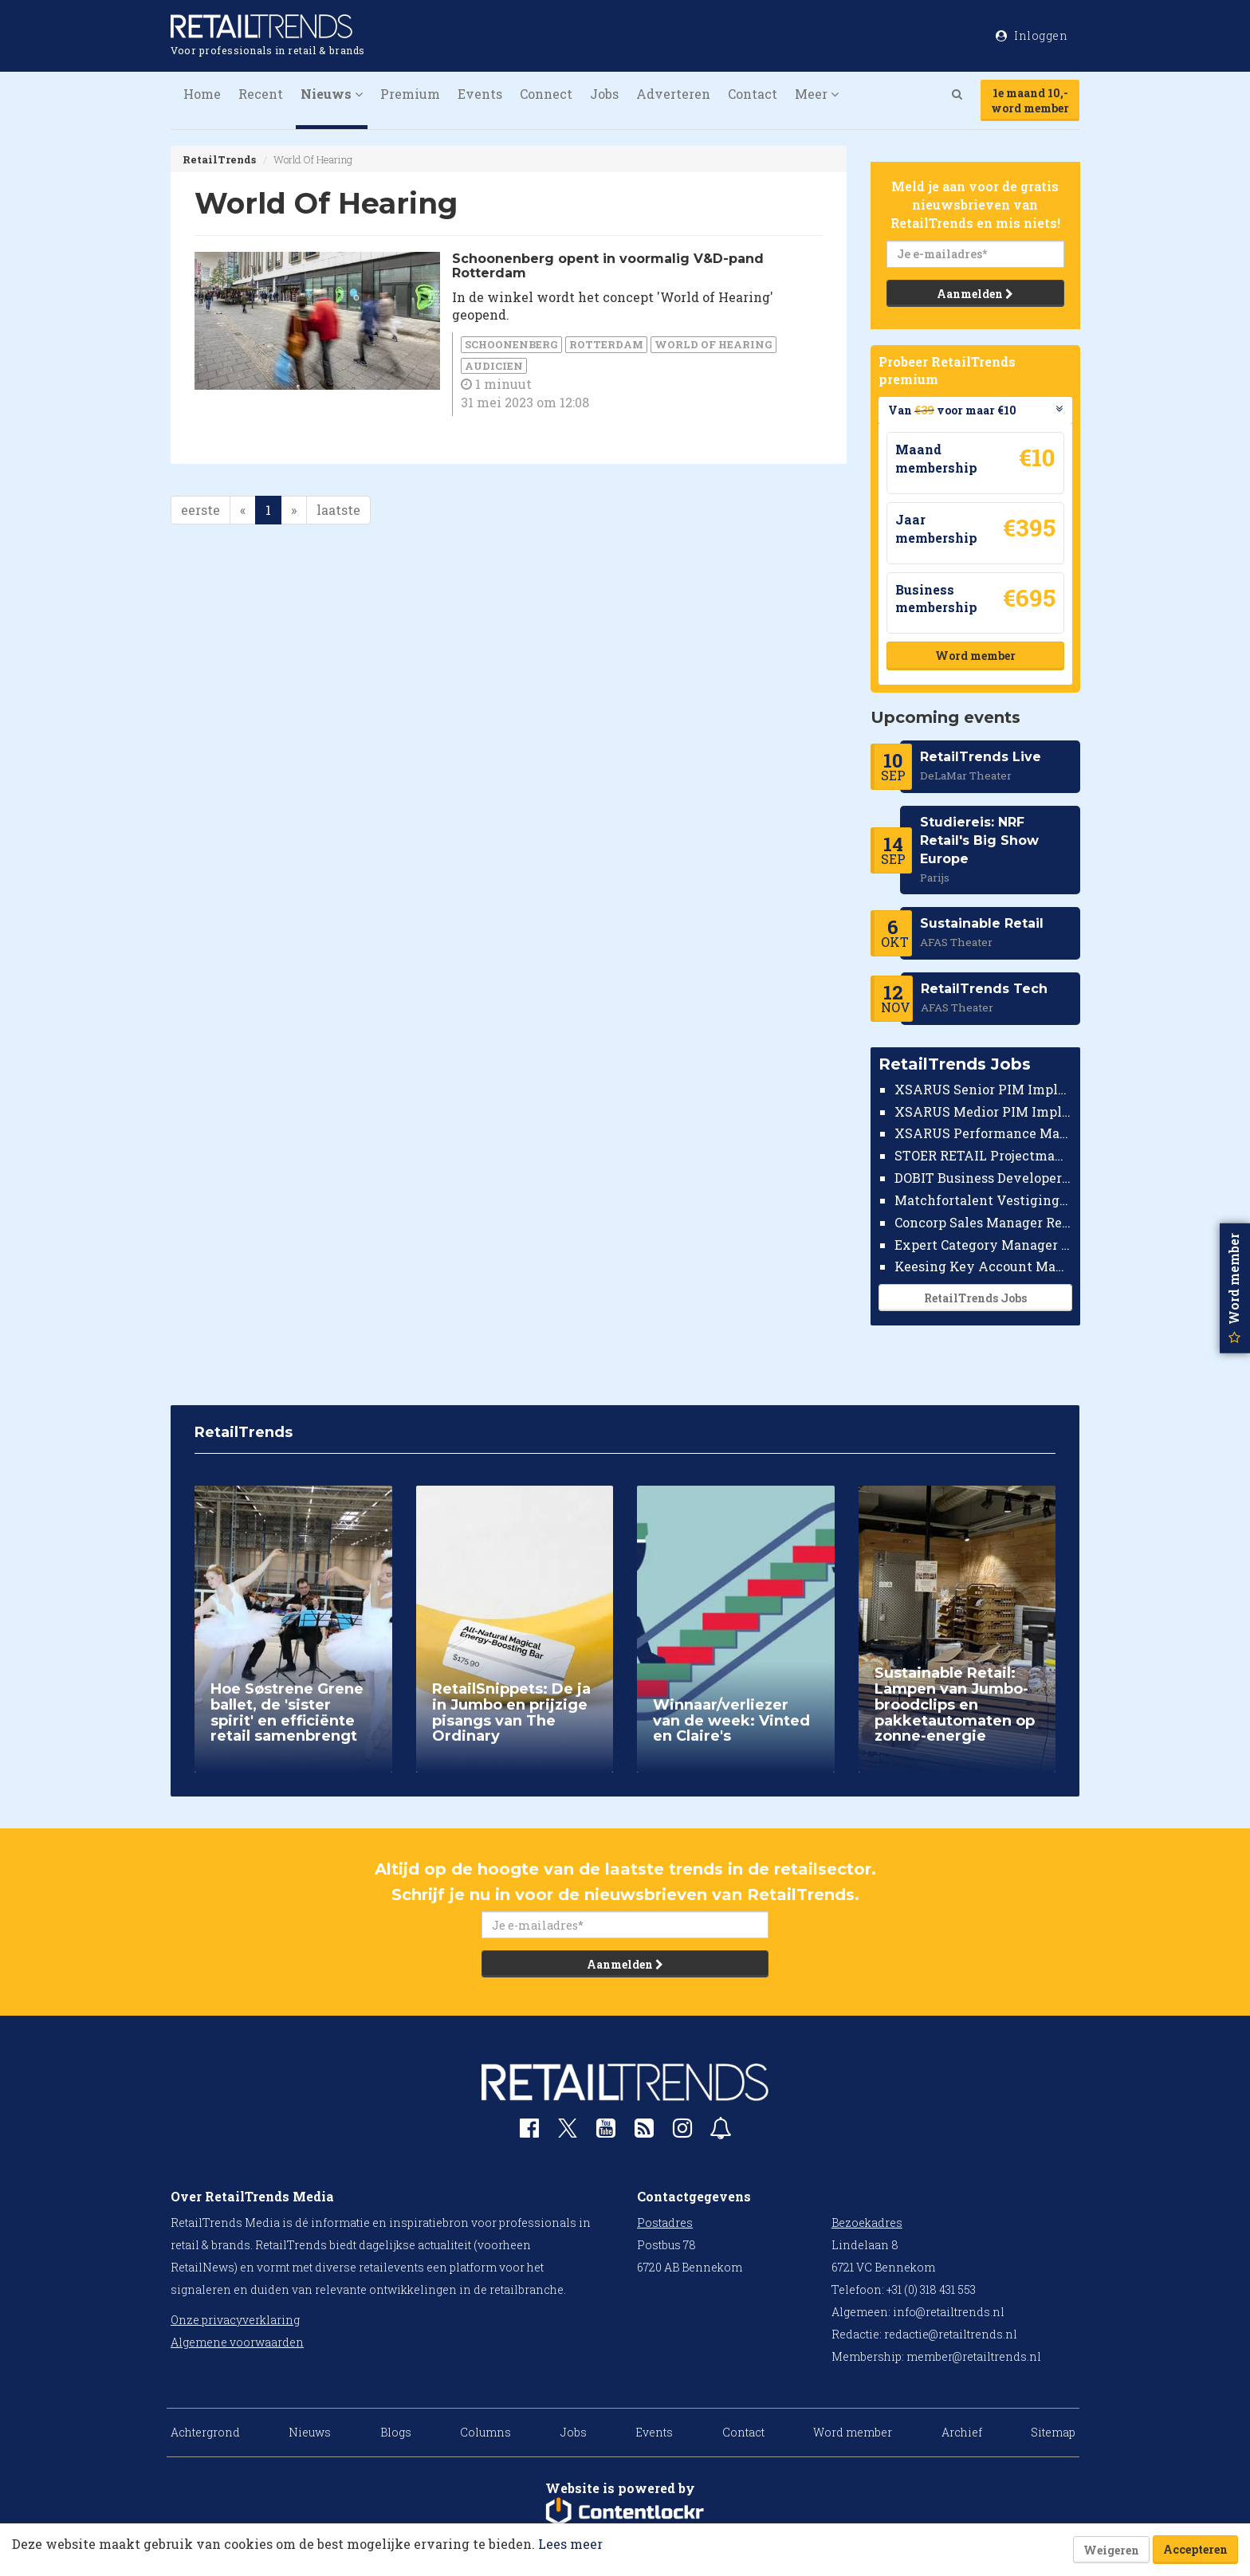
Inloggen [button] (1031, 35)
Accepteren (1195, 2549)
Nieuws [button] (332, 93)
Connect (546, 93)
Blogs (395, 2432)
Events (480, 93)
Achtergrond (205, 2432)
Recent (260, 93)
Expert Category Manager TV (983, 1244)
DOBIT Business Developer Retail (983, 1177)
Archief (961, 2432)
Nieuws (310, 2432)
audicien (494, 365)
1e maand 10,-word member (1030, 100)
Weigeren (1111, 2550)
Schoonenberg (511, 344)
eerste (200, 509)
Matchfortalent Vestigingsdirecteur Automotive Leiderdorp (983, 1200)
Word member (974, 655)
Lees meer (570, 2543)
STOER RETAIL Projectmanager (983, 1155)
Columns (485, 2432)
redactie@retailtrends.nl (950, 2334)
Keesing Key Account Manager (983, 1266)
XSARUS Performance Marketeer (983, 1133)
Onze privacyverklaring (235, 2319)
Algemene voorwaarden (237, 2342)
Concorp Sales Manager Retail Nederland (983, 1222)
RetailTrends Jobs (974, 1298)
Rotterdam (606, 344)
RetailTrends (219, 159)
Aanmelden (975, 293)
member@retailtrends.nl (973, 2356)
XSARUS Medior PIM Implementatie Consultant (983, 1111)
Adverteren (673, 93)
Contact (752, 93)
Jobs (604, 93)
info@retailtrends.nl (948, 2311)
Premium (410, 93)
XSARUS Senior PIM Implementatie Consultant (983, 1089)
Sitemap (1053, 2432)
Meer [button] (817, 93)
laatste (338, 509)
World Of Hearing (713, 344)
